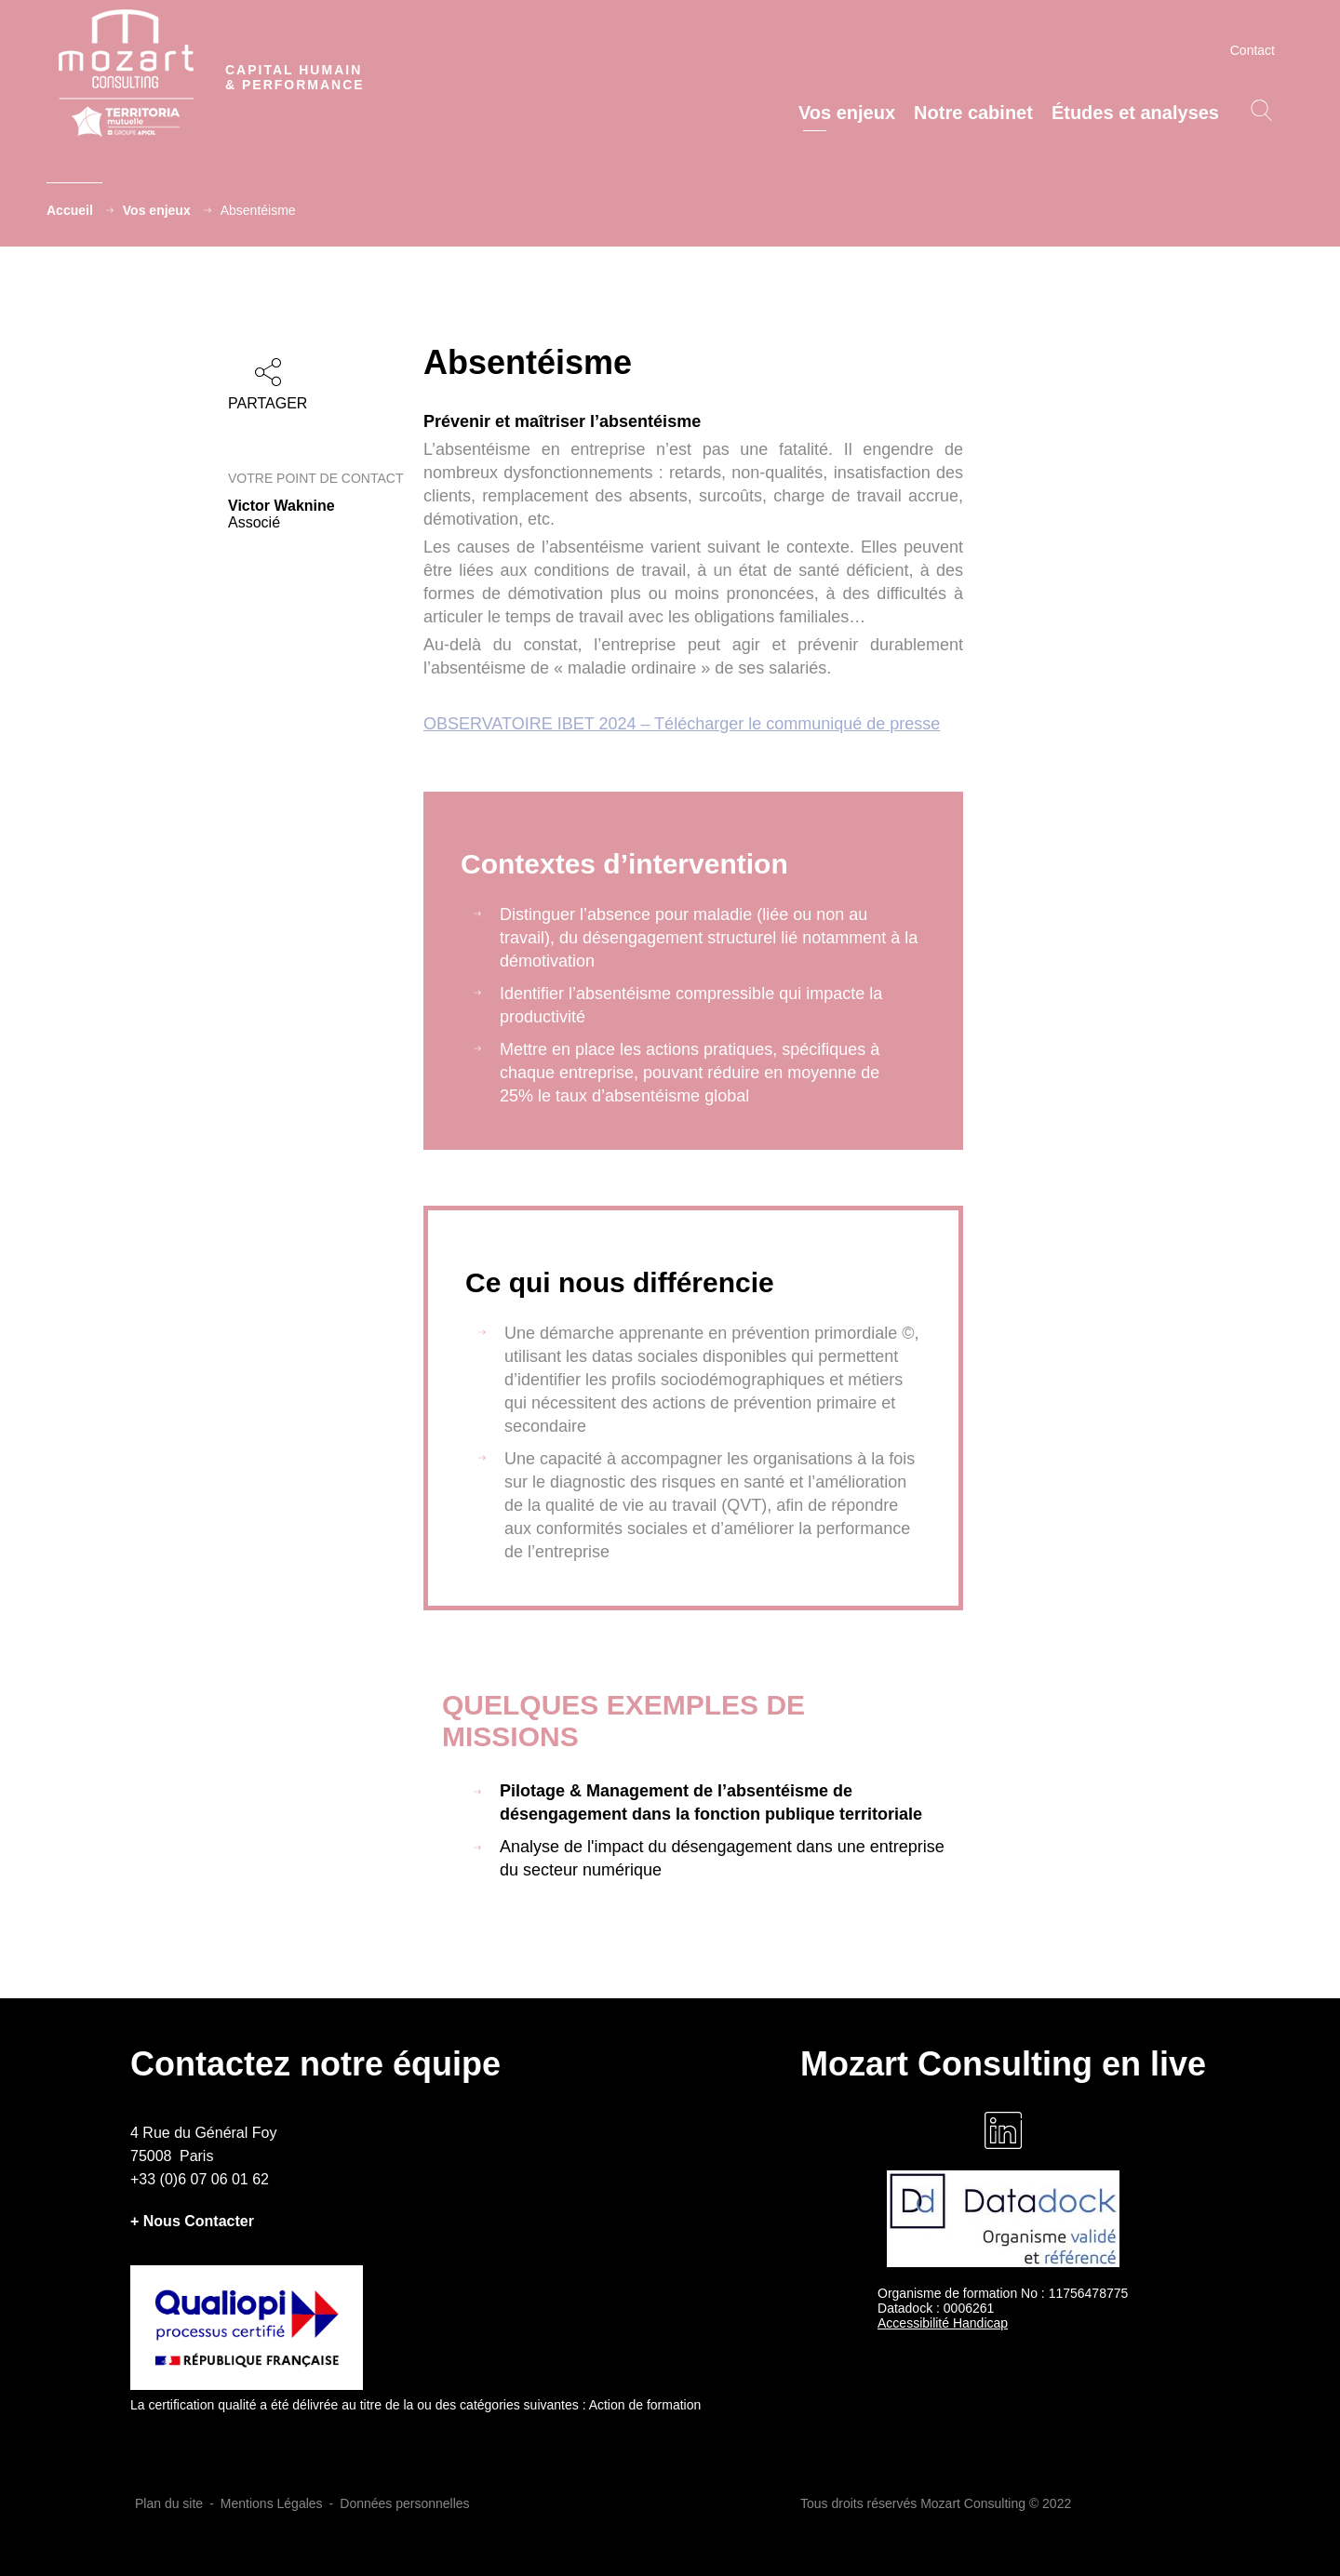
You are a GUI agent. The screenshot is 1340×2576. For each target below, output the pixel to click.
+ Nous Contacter (192, 2221)
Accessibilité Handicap (943, 2323)
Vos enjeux (846, 112)
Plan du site (169, 2503)
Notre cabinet (973, 112)
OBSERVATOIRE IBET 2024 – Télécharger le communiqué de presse (681, 723)
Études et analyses (1135, 112)
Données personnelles (404, 2503)
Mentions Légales (272, 2503)
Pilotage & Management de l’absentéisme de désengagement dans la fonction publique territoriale (711, 1802)
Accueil (70, 210)
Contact (1252, 50)
